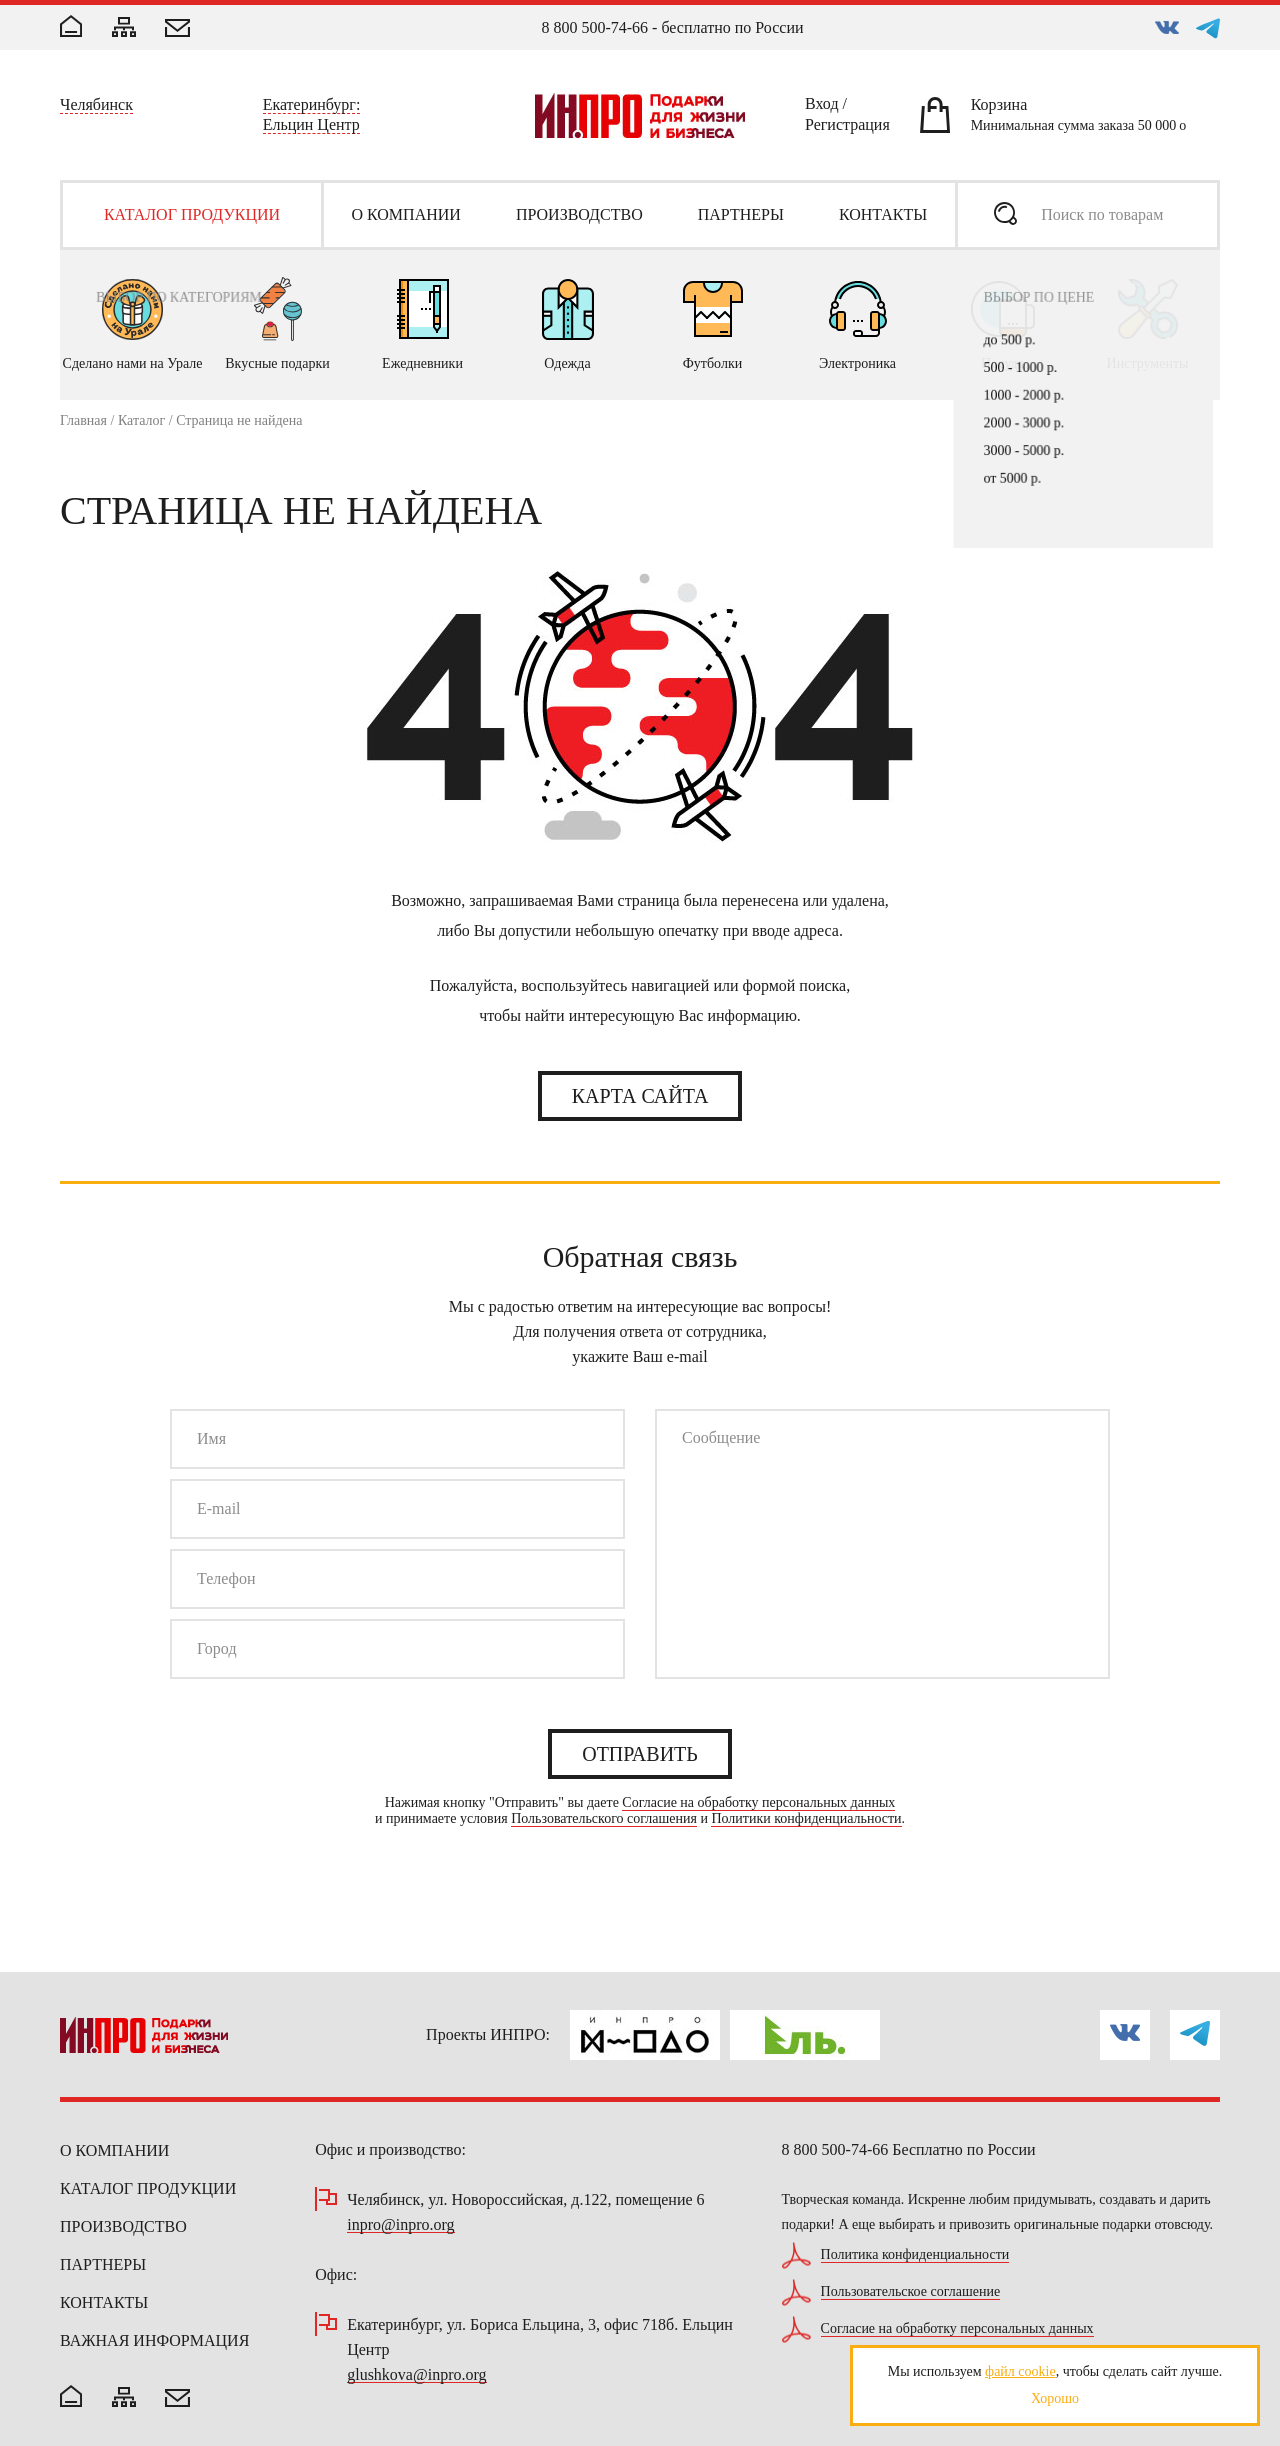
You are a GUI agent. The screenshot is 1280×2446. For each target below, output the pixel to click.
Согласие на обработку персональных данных (758, 1803)
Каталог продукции (148, 2188)
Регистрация (847, 128)
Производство (123, 2226)
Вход (822, 107)
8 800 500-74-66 (594, 27)
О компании (114, 2150)
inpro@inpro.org (400, 2225)
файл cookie (1020, 2371)
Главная (83, 420)
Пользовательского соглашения (604, 1819)
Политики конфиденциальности (806, 1819)
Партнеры (103, 2264)
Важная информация (154, 2340)
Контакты (104, 2302)
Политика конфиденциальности (915, 2255)
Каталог (141, 420)
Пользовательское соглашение (911, 2292)
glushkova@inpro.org (416, 2375)
